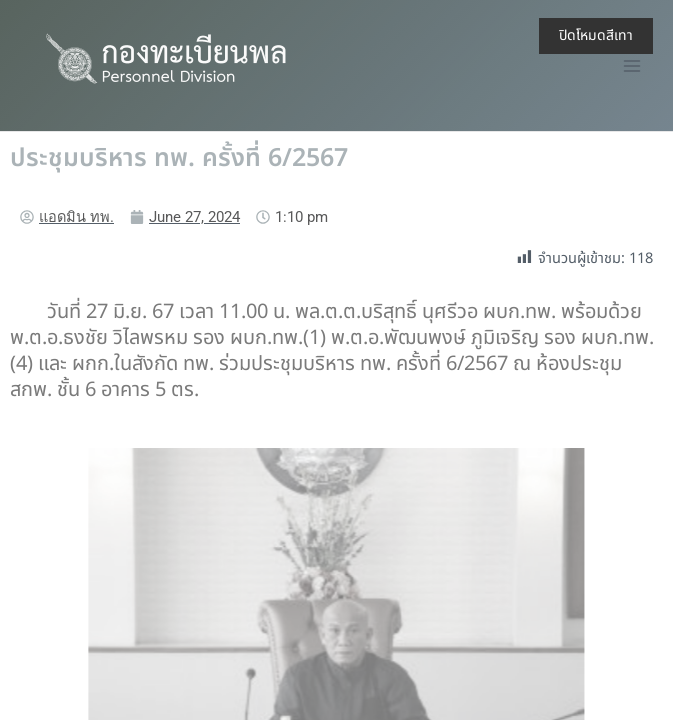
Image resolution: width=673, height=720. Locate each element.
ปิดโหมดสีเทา (596, 35)
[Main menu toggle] (632, 66)
